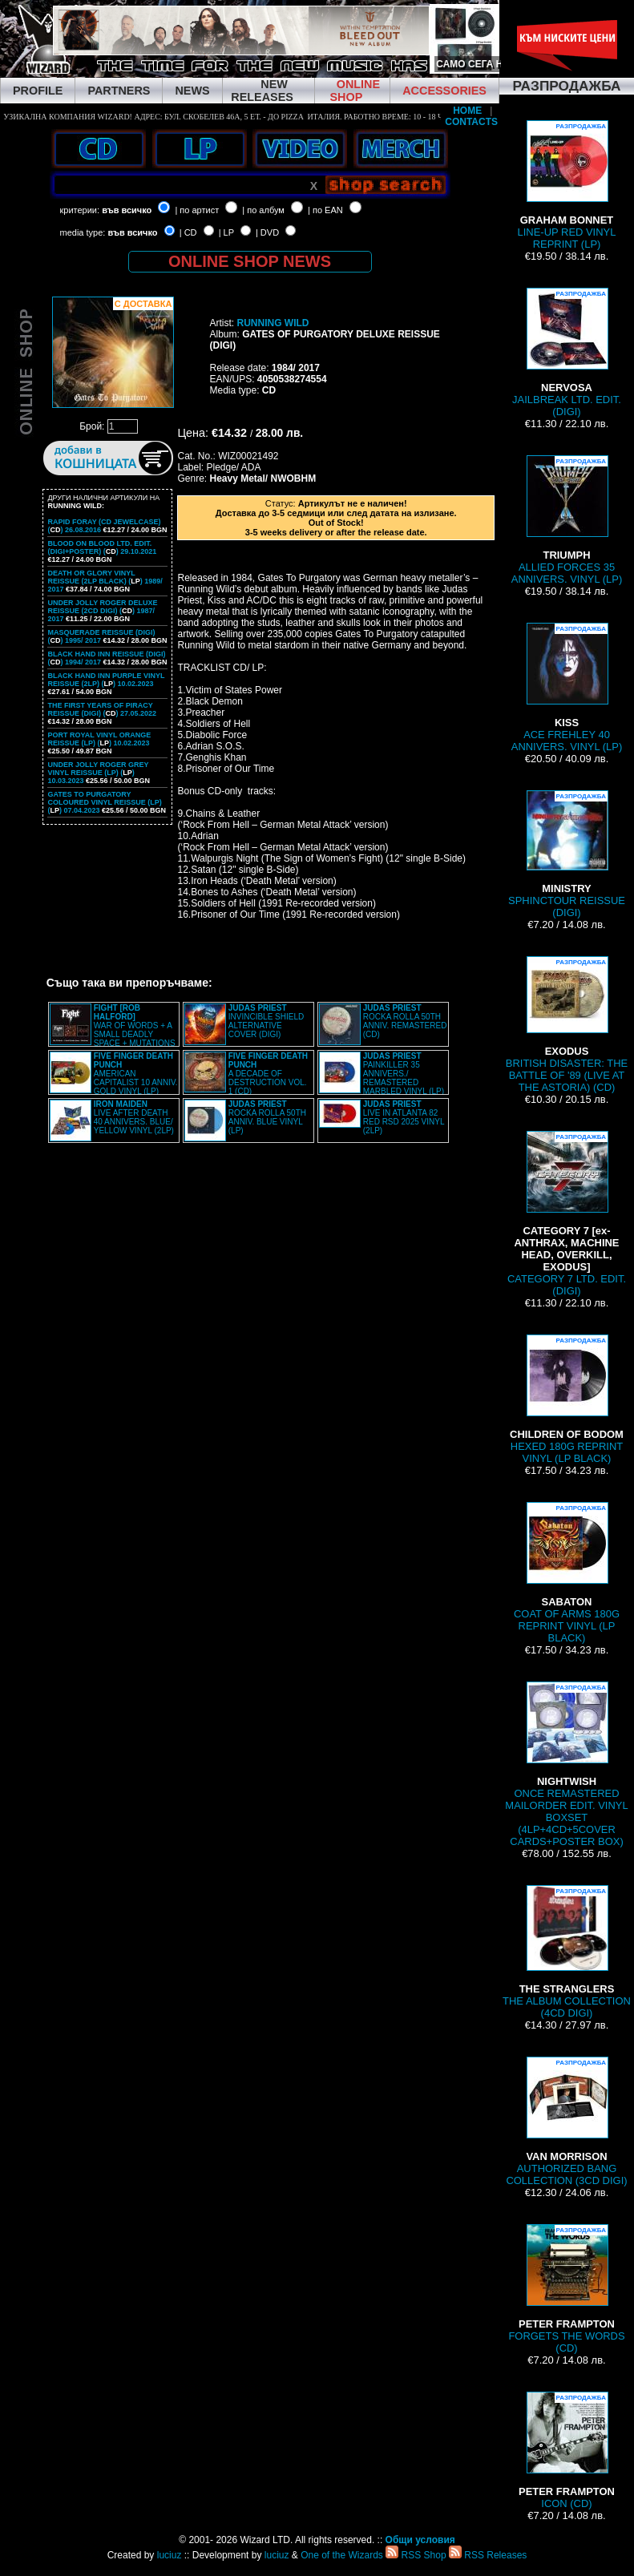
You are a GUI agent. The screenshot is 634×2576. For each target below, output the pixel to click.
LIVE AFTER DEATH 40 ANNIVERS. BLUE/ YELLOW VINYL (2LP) (134, 1117)
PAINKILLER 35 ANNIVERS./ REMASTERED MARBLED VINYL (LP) (403, 1074)
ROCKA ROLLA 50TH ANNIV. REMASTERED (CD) (405, 1021)
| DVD (267, 232)
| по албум (263, 210)
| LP (226, 232)
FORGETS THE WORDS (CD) (566, 2289)
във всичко (126, 210)
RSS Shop (416, 2555)
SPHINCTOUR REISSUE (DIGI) (566, 854)
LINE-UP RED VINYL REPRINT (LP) (567, 185)
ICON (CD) (567, 2450)
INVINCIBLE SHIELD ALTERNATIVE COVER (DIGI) (266, 1021)
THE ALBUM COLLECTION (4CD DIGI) (567, 1952)
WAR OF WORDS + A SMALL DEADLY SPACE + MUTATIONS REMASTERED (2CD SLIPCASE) (113, 1029)
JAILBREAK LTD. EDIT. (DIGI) (566, 353)
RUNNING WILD (272, 323)
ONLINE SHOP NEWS (249, 261)
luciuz (169, 2555)
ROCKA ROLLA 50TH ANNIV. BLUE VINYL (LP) (267, 1117)
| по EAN (325, 210)
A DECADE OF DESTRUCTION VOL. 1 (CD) (268, 1074)
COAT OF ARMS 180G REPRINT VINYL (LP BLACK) (567, 1573)
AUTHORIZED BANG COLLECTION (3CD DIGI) (566, 2121)
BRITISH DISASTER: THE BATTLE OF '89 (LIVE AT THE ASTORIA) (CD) (567, 1024)
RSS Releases (488, 2555)
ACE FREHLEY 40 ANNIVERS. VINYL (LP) (566, 688)
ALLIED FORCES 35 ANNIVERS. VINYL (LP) (566, 520)
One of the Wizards (342, 2555)
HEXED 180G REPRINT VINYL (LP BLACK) (567, 1399)
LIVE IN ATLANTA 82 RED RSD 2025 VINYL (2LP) (403, 1117)
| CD (188, 232)
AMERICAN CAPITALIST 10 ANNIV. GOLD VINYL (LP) (136, 1074)
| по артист (197, 210)
